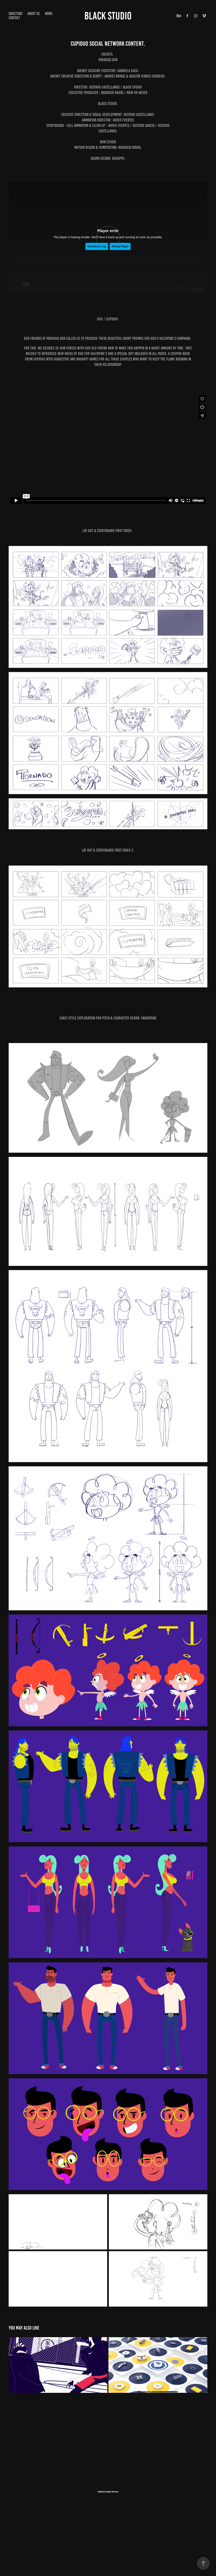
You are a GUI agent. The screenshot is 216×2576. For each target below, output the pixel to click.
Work (48, 13)
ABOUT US (33, 13)
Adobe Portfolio (112, 2492)
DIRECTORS (15, 13)
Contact (14, 18)
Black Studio (108, 16)
